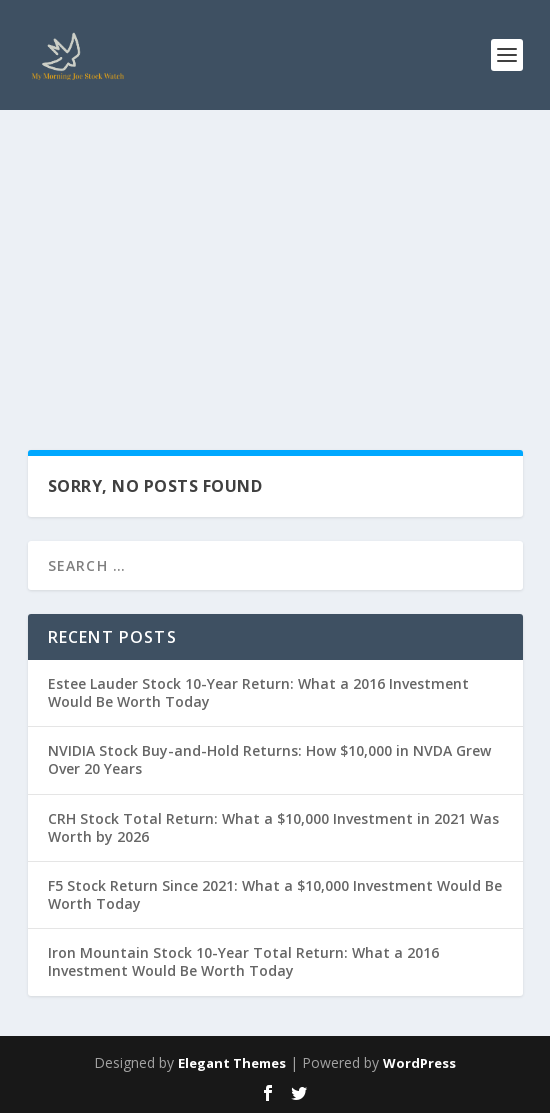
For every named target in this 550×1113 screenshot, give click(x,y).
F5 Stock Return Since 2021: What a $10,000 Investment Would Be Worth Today (275, 894)
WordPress (419, 1063)
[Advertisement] (275, 260)
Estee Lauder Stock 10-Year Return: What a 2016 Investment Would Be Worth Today (258, 692)
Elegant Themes (232, 1063)
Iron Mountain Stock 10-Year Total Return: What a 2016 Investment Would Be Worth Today (243, 961)
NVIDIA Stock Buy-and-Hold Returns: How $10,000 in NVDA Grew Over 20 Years (269, 759)
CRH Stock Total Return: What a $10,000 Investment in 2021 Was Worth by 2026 (273, 827)
